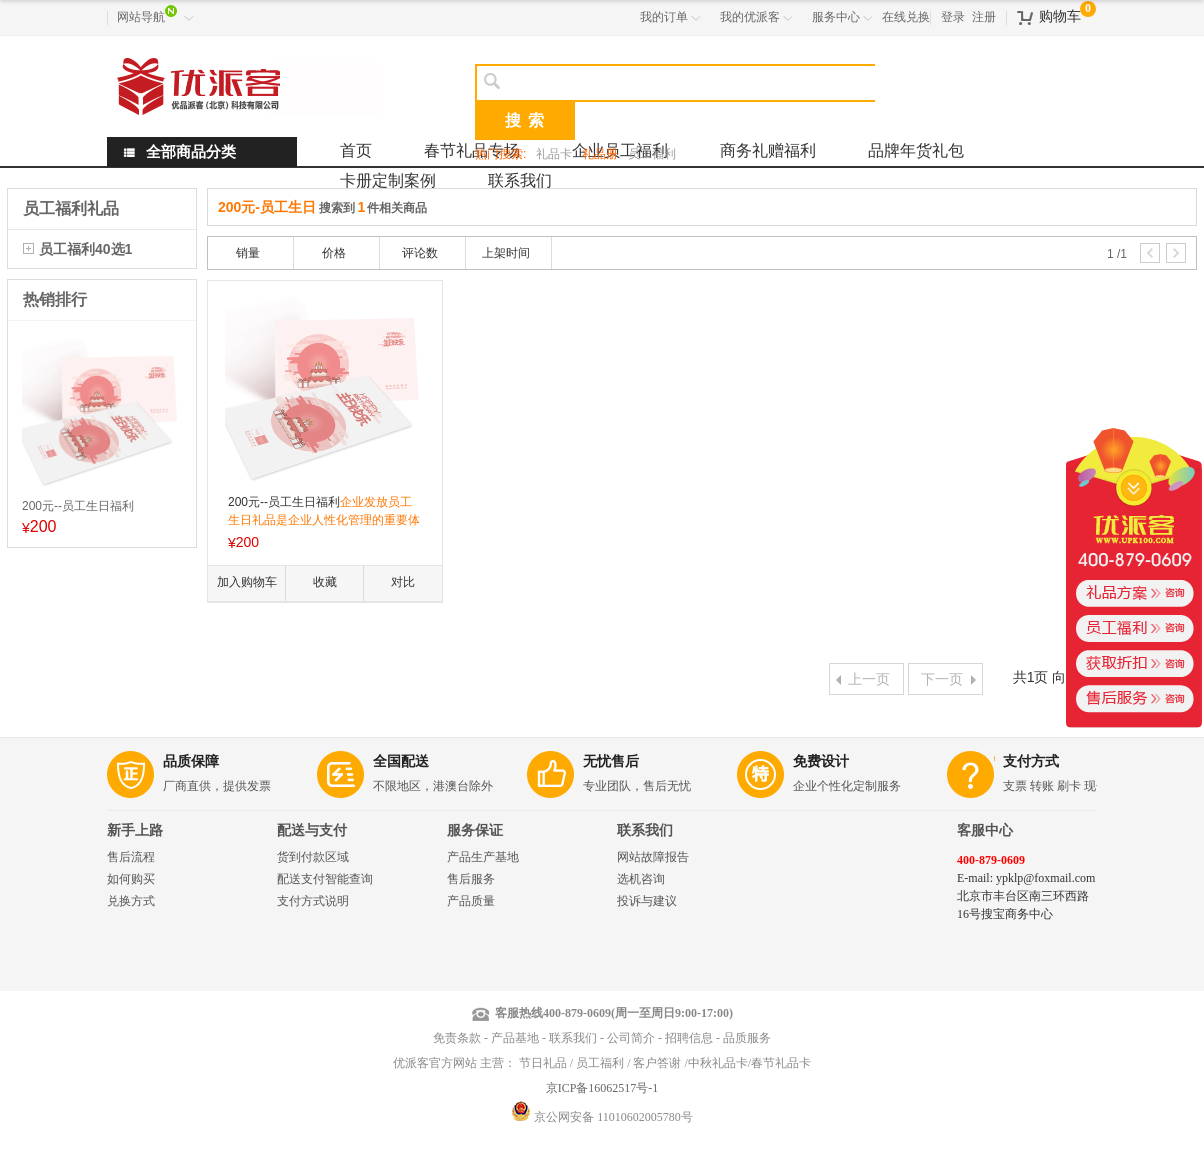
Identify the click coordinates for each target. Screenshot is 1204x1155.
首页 (356, 150)
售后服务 (471, 879)
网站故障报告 (653, 857)
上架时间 (506, 253)
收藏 (325, 582)
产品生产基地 (483, 857)
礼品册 (600, 154)
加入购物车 (247, 582)
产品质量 (471, 901)
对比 (403, 582)
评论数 (420, 253)
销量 (248, 253)
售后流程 (131, 857)
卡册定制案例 (388, 180)
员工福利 (652, 154)
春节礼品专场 (472, 150)
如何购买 (131, 879)
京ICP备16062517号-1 (602, 1088)
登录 (953, 17)
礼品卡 (554, 154)
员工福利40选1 (85, 249)
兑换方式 (131, 901)
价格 (334, 253)
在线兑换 (906, 17)
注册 (984, 17)
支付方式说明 (313, 901)
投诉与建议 (647, 901)
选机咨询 (641, 879)
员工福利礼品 (71, 208)
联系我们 (520, 180)
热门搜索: (500, 154)
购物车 (1060, 16)
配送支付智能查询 (325, 879)
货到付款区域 (313, 857)
